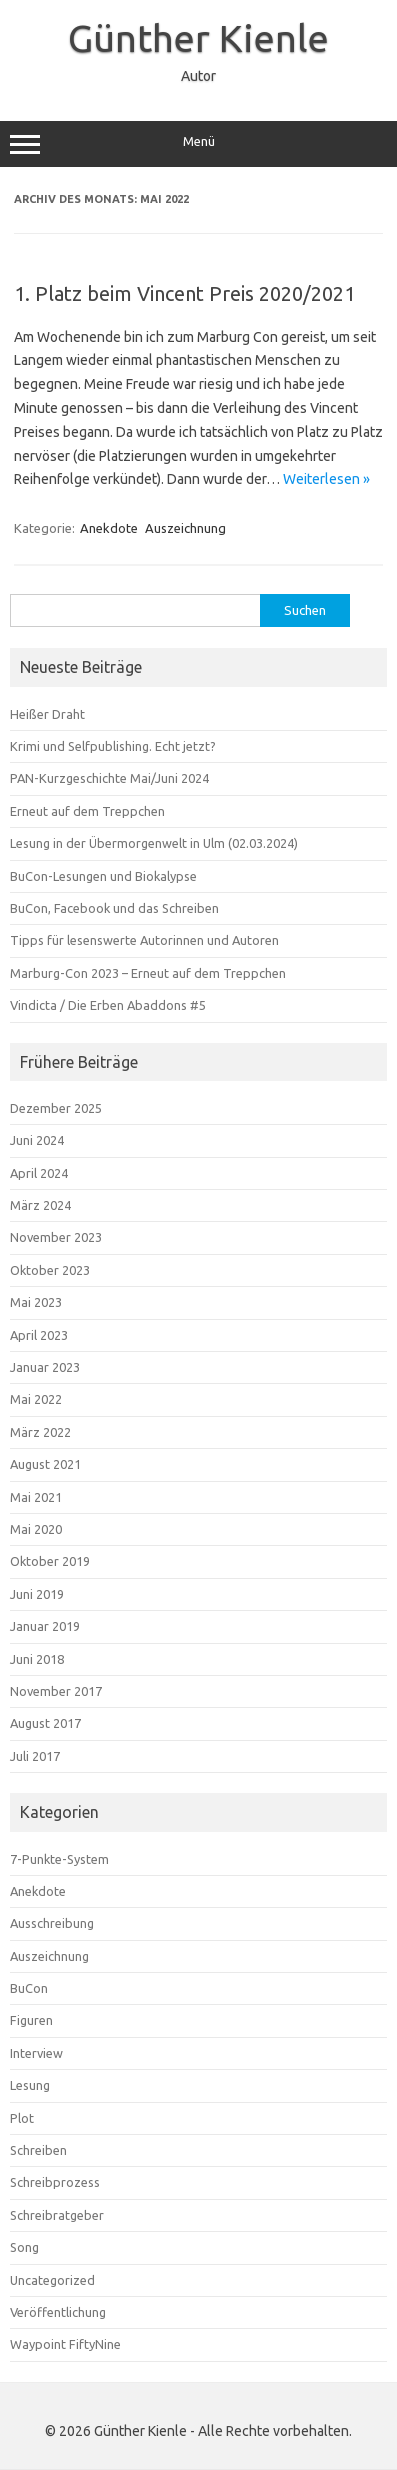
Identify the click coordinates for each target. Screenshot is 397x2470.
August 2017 (45, 1723)
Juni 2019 (37, 1594)
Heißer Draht (47, 714)
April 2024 (39, 1173)
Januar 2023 (45, 1367)
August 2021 (45, 1464)
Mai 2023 (36, 1302)
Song (24, 2247)
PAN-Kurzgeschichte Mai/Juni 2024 (109, 778)
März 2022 (40, 1432)
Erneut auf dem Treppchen (87, 811)
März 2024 (40, 1205)
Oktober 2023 (50, 1270)
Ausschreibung (52, 1923)
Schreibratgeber (57, 2215)
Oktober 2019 (50, 1561)
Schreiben (38, 2150)
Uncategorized (52, 2280)
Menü (198, 144)
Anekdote (109, 528)
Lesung (30, 2085)
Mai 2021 (36, 1497)
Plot (22, 2118)
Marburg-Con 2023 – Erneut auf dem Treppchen (148, 973)
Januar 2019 (45, 1626)
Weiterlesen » (326, 479)
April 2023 (39, 1335)
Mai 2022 (36, 1399)
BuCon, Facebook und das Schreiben (114, 908)
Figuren (31, 2020)
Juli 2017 (35, 1756)
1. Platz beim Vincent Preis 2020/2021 (184, 293)
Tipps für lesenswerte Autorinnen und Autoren (144, 940)
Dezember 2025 (56, 1108)
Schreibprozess (55, 2182)
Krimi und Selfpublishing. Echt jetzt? (113, 746)
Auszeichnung (185, 528)
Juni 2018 (37, 1659)
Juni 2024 (37, 1140)
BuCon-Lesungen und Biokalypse (103, 876)
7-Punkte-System (59, 1859)
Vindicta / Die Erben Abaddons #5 (108, 1005)
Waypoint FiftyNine (65, 2344)
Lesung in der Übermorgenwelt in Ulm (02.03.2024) (154, 843)
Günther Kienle (198, 38)
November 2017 (56, 1691)
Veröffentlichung (58, 2312)
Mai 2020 (36, 1529)
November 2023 (56, 1237)
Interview (36, 2053)
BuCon (29, 1988)
